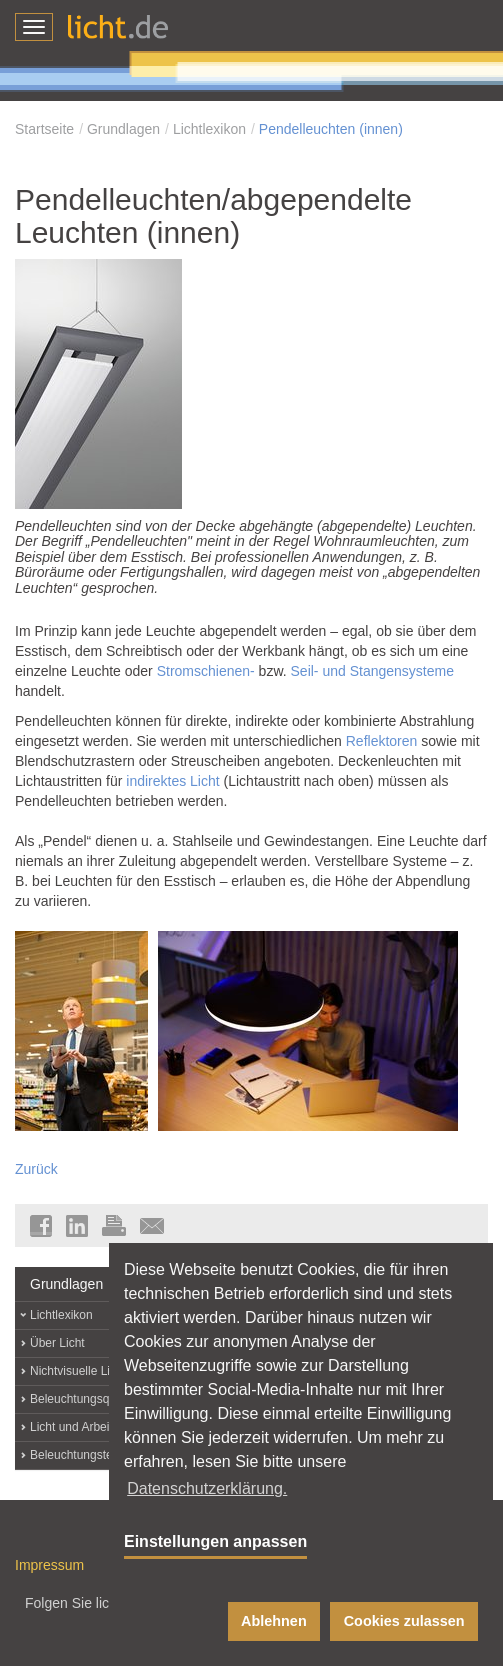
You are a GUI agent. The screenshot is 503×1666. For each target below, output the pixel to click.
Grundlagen (123, 129)
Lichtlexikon (209, 129)
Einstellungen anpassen (215, 1541)
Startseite (44, 129)
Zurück (36, 1169)
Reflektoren (382, 741)
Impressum (49, 1565)
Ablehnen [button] (274, 1621)
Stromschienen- (206, 671)
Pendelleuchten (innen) (331, 129)
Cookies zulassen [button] (404, 1621)
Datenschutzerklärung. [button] (207, 1488)
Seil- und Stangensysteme (372, 671)
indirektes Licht (172, 781)
